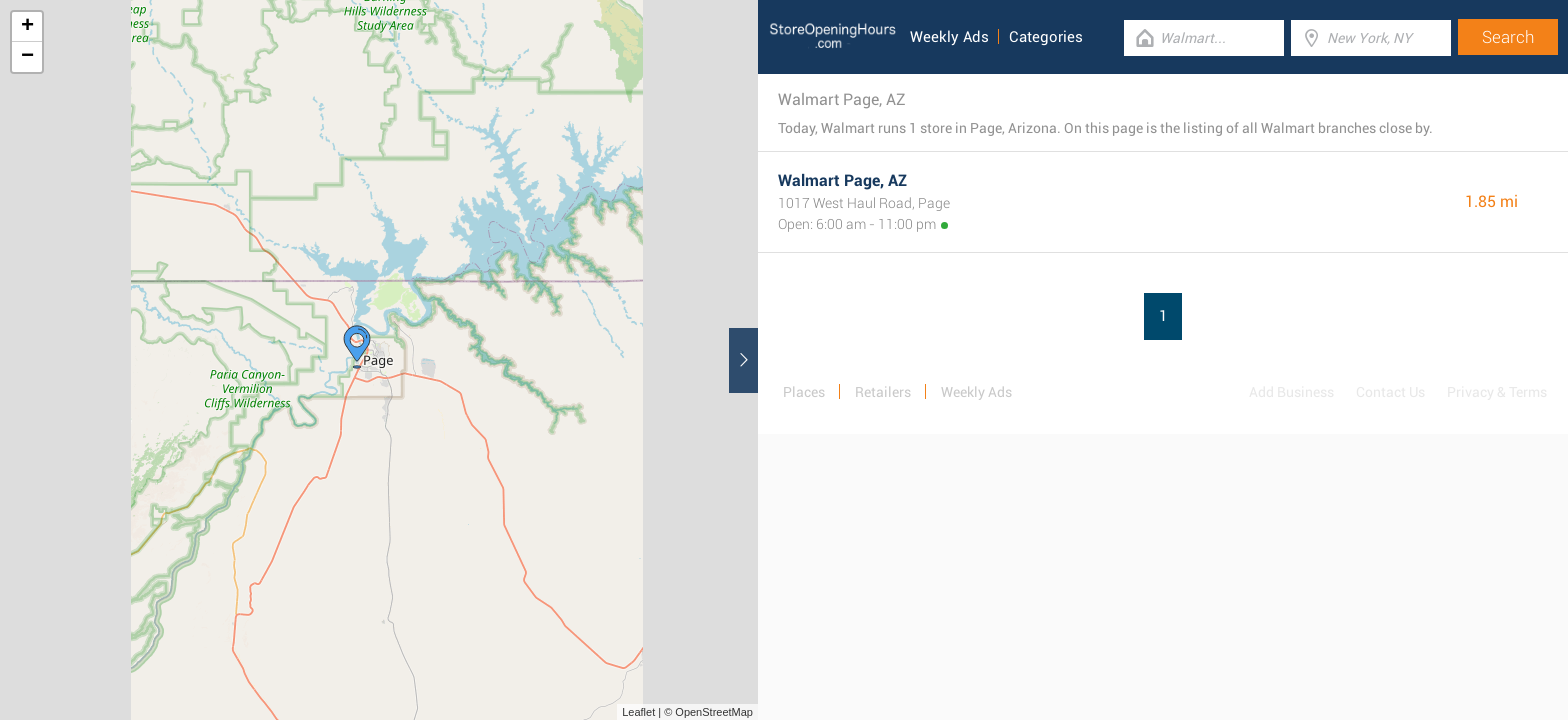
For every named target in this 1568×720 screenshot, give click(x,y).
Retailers (883, 392)
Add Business (1291, 392)
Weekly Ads (949, 37)
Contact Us (1390, 392)
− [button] (27, 57)
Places (804, 392)
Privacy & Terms (1497, 392)
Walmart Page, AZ (842, 180)
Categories (1046, 37)
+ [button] (27, 27)
